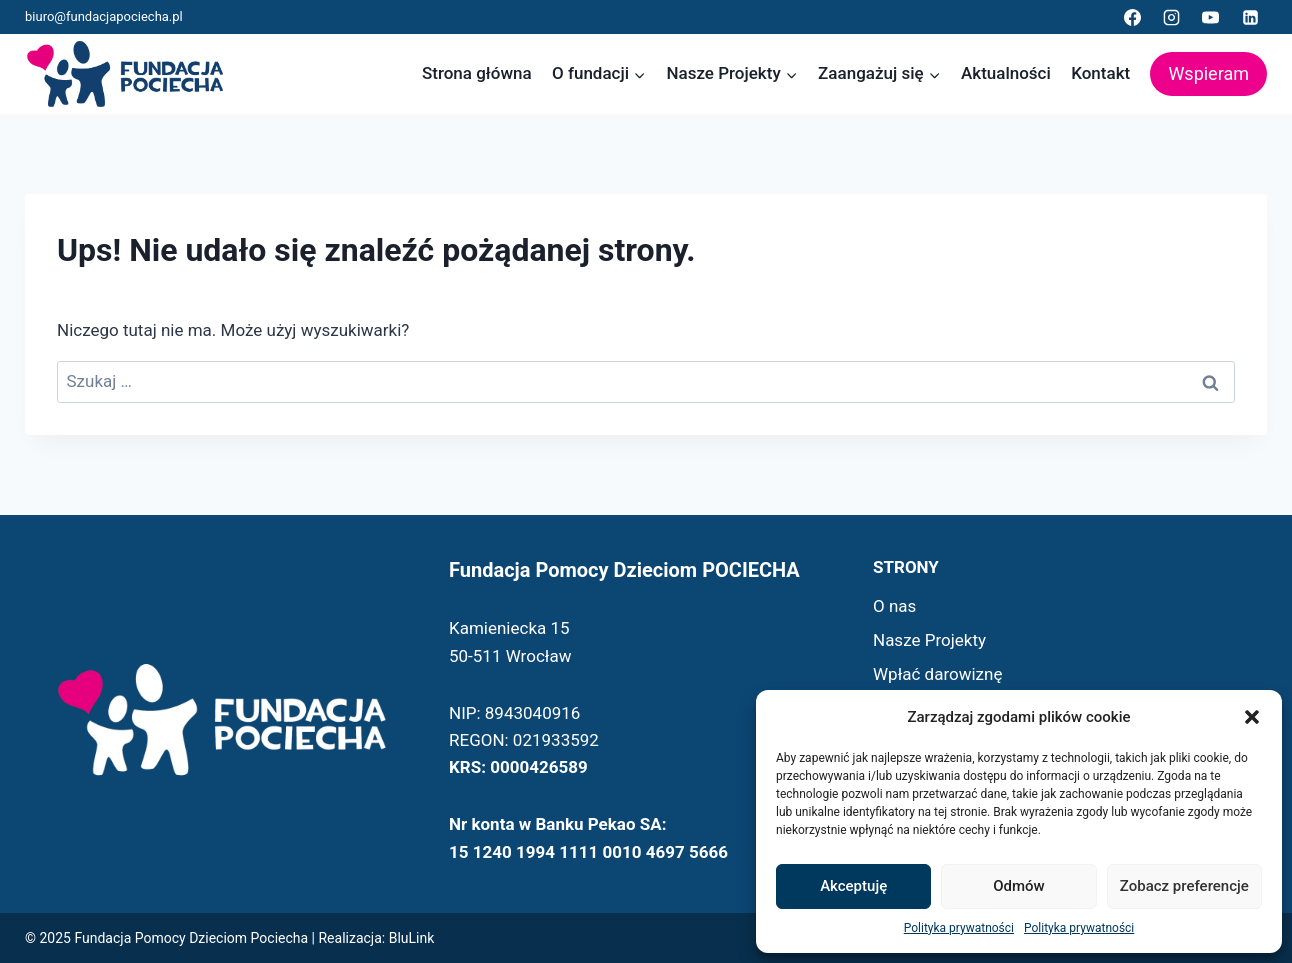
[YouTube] (1211, 17)
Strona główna (477, 73)
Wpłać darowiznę (937, 674)
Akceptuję (853, 886)
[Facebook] (1133, 17)
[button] (1252, 717)
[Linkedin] (1250, 17)
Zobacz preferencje (1184, 886)
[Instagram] (1172, 17)
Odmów (1019, 886)
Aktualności (1006, 73)
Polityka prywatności (959, 928)
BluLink (412, 938)
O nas (894, 606)
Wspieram (1208, 73)
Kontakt (1100, 73)
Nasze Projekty (929, 640)
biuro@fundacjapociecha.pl (104, 16)
